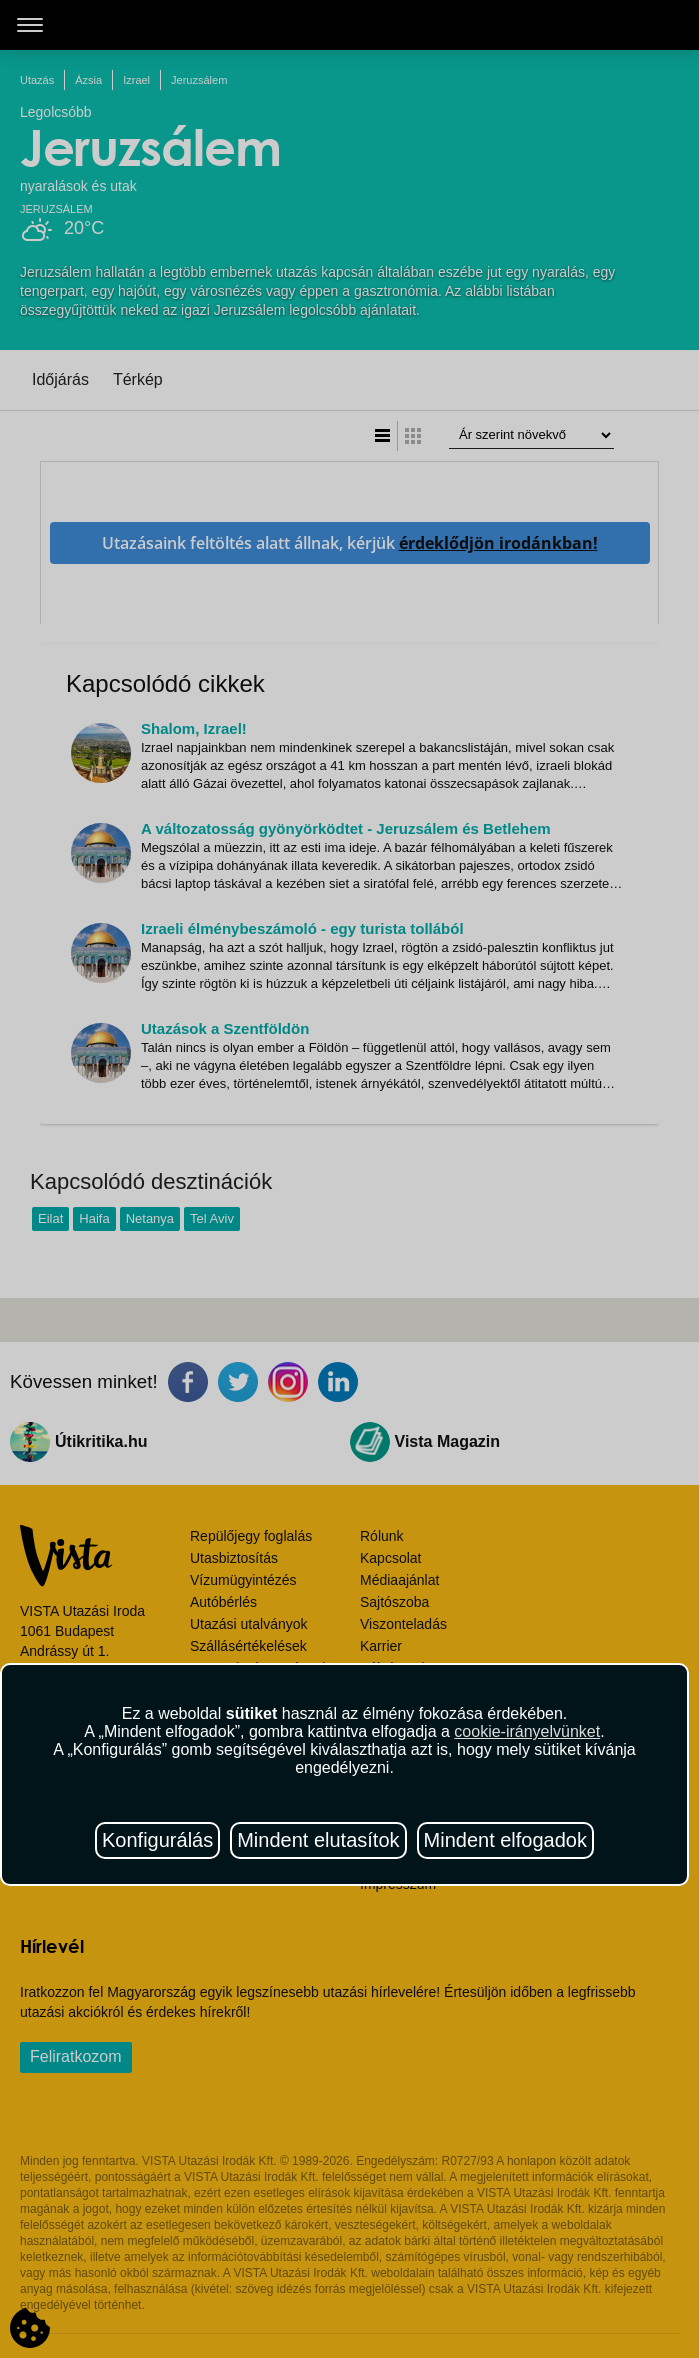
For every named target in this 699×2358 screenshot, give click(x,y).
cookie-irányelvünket (527, 1731)
